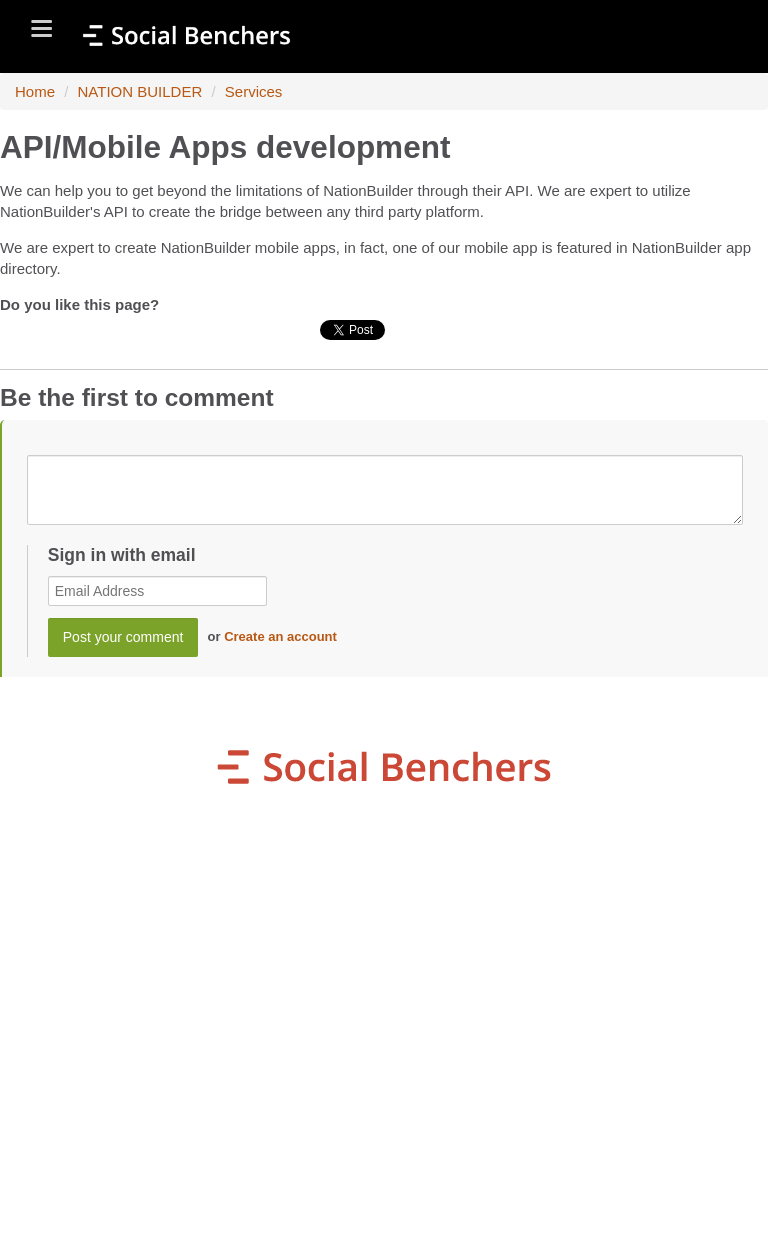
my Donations (620, 932)
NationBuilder (534, 1197)
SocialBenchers (336, 1197)
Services (254, 91)
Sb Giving (545, 1008)
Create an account (280, 636)
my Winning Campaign (247, 932)
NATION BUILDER (140, 91)
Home (35, 91)
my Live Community (224, 1008)
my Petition (590, 970)
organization (216, 970)
